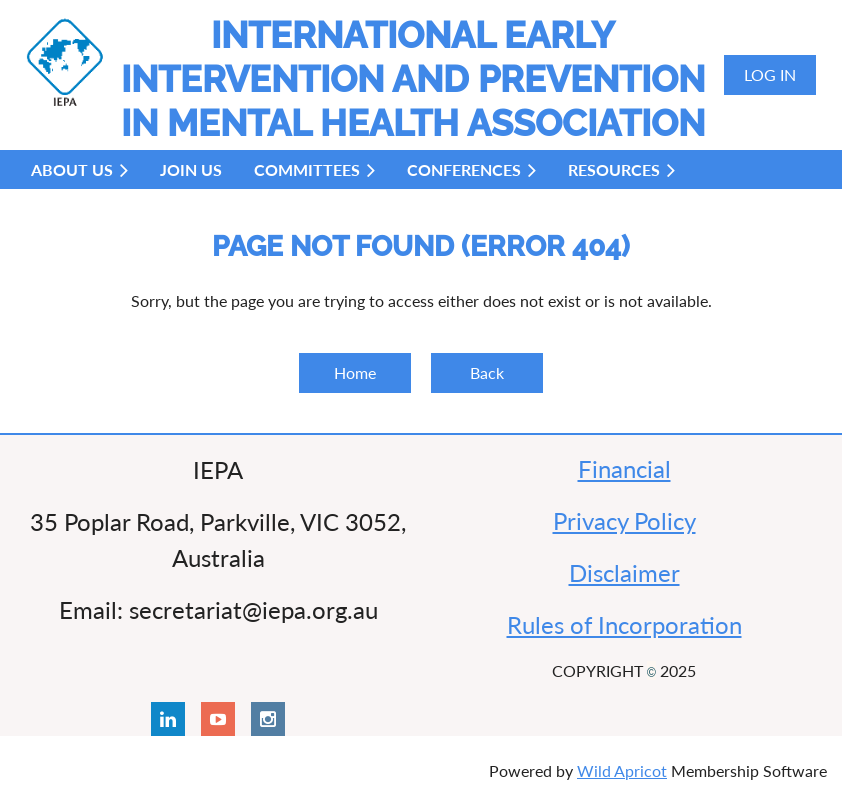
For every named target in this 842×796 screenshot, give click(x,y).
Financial (624, 468)
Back (487, 372)
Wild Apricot (622, 770)
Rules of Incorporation (624, 624)
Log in (770, 74)
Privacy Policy (624, 520)
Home (355, 372)
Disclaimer (624, 572)
